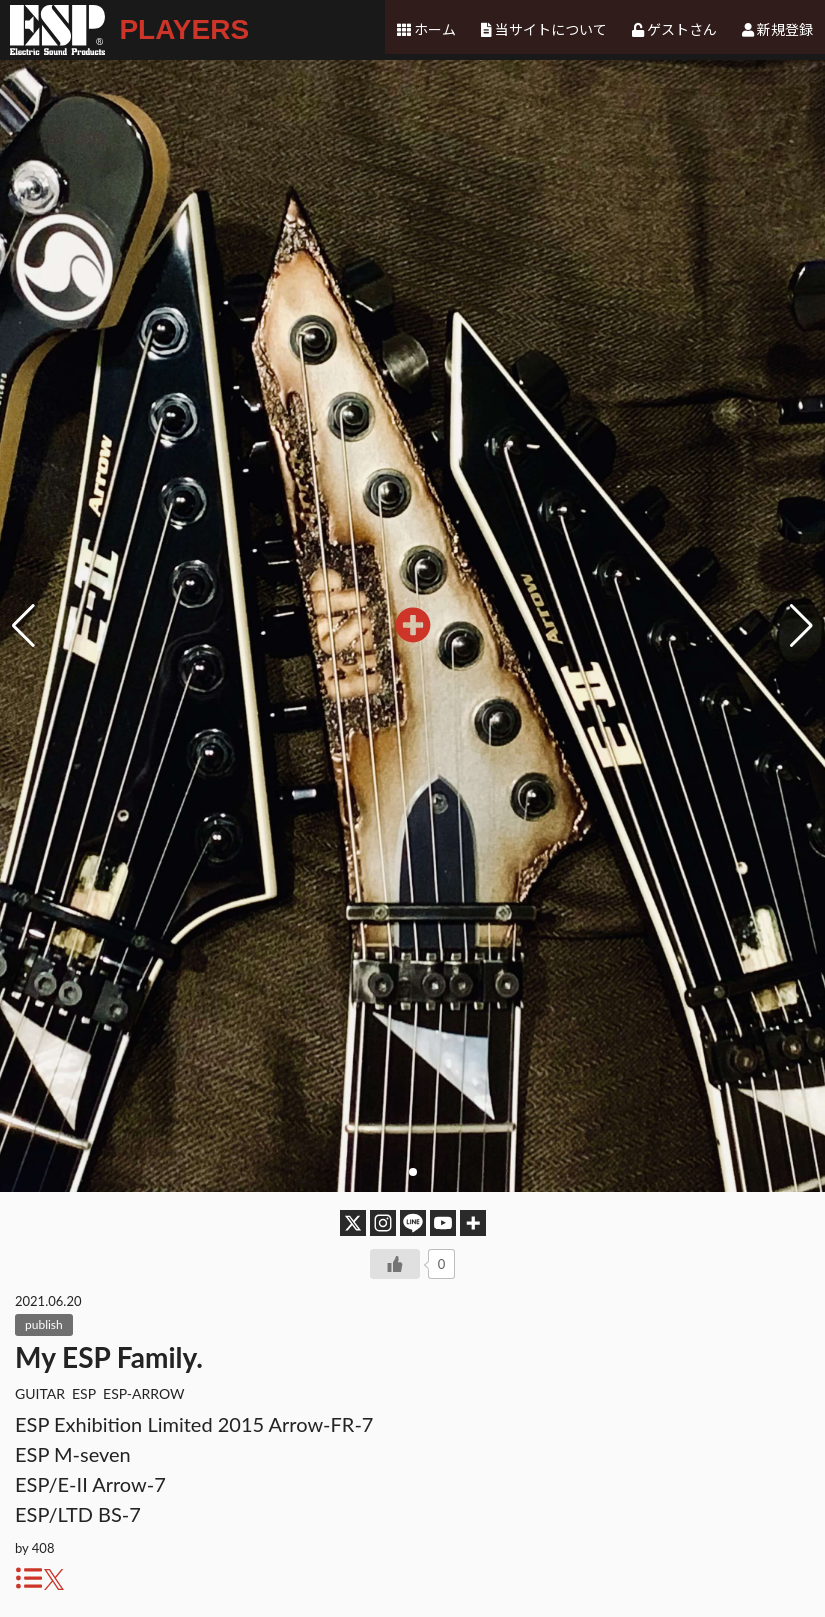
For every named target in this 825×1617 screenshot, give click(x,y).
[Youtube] (443, 1223)
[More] (473, 1223)
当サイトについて (553, 29)
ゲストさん (683, 29)
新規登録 (785, 29)
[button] (801, 626)
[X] (353, 1223)
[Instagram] (383, 1223)
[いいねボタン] (395, 1264)
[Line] (413, 1223)
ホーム (438, 29)
